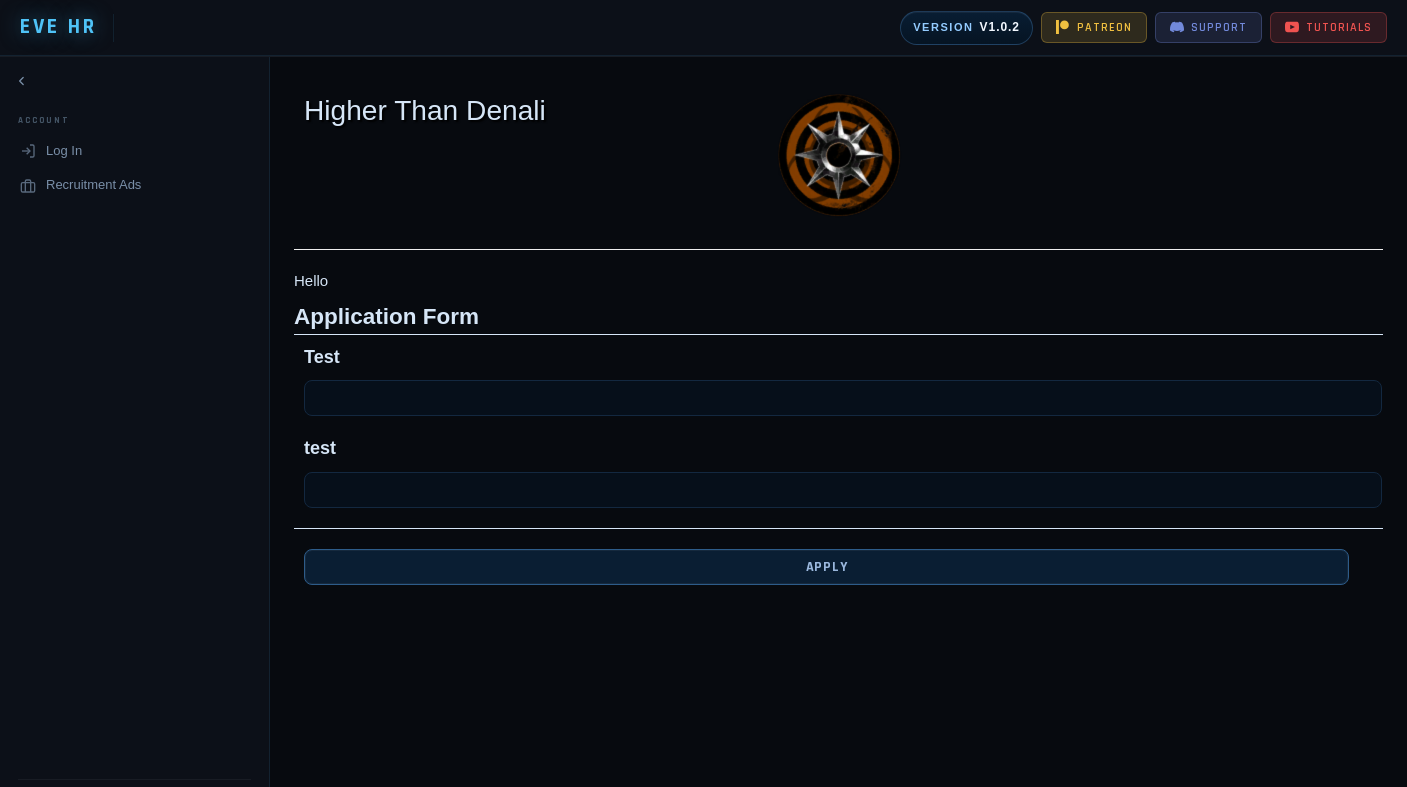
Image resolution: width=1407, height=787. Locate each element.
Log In (51, 155)
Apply (811, 567)
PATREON (1094, 27)
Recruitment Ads (80, 189)
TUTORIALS (1328, 27)
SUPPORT (1208, 27)
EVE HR (58, 27)
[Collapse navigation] (22, 85)
